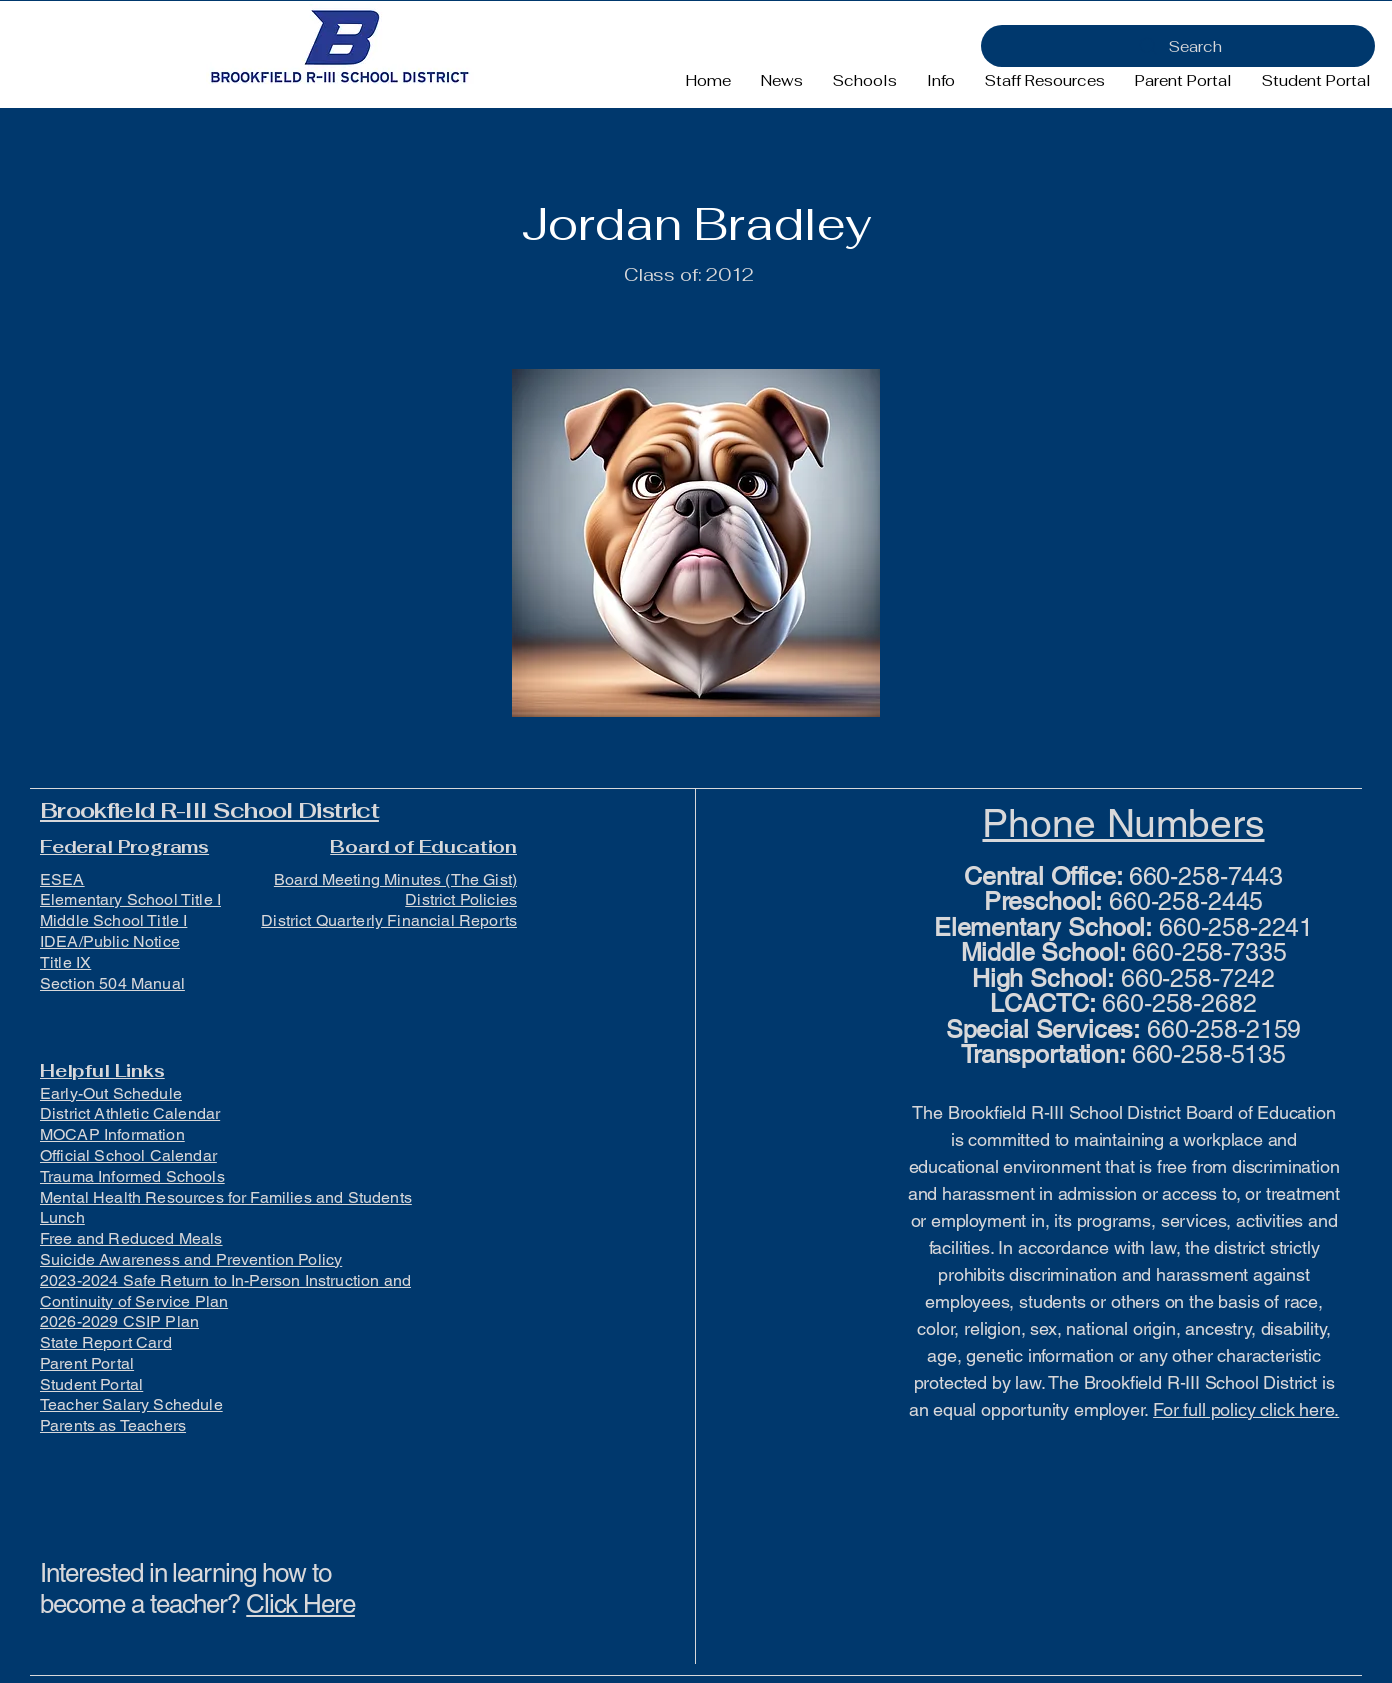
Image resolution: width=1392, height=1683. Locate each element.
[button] (865, 81)
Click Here (300, 1604)
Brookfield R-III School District (209, 810)
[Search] (1178, 46)
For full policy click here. (1246, 1409)
